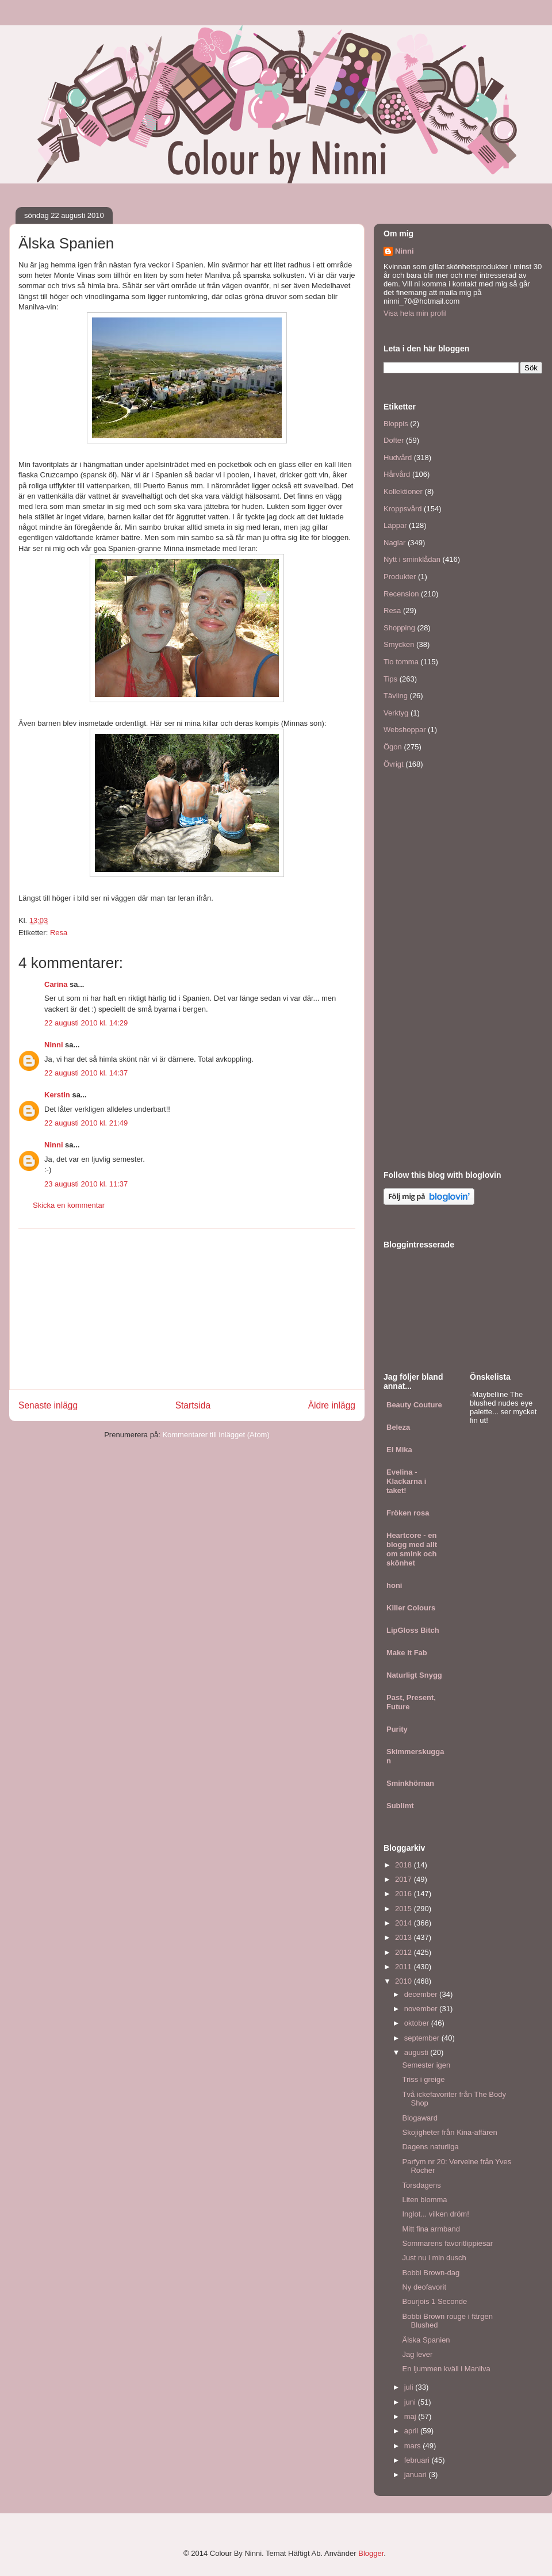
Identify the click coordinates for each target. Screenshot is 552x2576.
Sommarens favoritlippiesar (447, 2243)
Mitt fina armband (430, 2229)
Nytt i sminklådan (412, 559)
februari (418, 2460)
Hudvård (398, 457)
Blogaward (419, 2118)
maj (411, 2416)
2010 (404, 1981)
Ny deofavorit (424, 2287)
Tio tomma (401, 661)
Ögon (393, 746)
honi (394, 1585)
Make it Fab (406, 1652)
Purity (397, 1729)
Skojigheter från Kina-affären (449, 2132)
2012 (404, 1952)
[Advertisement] (187, 1309)
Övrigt (394, 764)
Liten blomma (424, 2199)
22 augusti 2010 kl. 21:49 (86, 1123)
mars (413, 2445)
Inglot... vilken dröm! (435, 2214)
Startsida (193, 1405)
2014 (404, 1923)
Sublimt (400, 1805)
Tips (390, 679)
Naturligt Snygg (414, 1675)
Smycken (399, 644)
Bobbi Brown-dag (430, 2272)
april (412, 2430)
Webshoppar (404, 729)
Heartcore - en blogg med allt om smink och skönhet (411, 1549)
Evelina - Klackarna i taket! (406, 1481)
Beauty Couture (414, 1404)
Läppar (395, 525)
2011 (404, 1966)
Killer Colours (410, 1607)
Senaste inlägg (48, 1405)
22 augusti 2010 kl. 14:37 (86, 1073)
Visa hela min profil (415, 313)
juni (411, 2402)
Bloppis (396, 423)
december (421, 1994)
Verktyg (396, 713)
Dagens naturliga (430, 2146)
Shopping (399, 627)
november (421, 2008)
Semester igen (426, 2065)
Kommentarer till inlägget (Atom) (215, 1434)
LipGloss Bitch (412, 1630)
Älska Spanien (426, 2340)
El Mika (399, 1449)
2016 (404, 1893)
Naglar (394, 542)
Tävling (396, 695)
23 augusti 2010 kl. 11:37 (86, 1184)
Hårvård (397, 474)
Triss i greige (423, 2079)
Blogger (371, 2553)
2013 (404, 1937)
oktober (417, 2023)
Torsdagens (421, 2185)
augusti (417, 2052)
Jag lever (417, 2354)
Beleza (398, 1427)
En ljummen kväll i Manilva (446, 2368)
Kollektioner (403, 491)
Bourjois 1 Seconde (434, 2301)
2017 (404, 1879)
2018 (404, 1865)
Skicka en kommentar (69, 1205)
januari (416, 2474)
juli (410, 2387)
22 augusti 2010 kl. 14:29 (86, 1023)
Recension (401, 594)
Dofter (394, 440)
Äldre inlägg (331, 1405)
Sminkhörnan (410, 1783)
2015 (404, 1908)
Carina (55, 984)
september (423, 2038)
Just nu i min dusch (434, 2257)
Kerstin (57, 1094)
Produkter (400, 576)
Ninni (53, 1044)
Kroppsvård (402, 508)
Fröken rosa (407, 1513)
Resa (58, 932)
